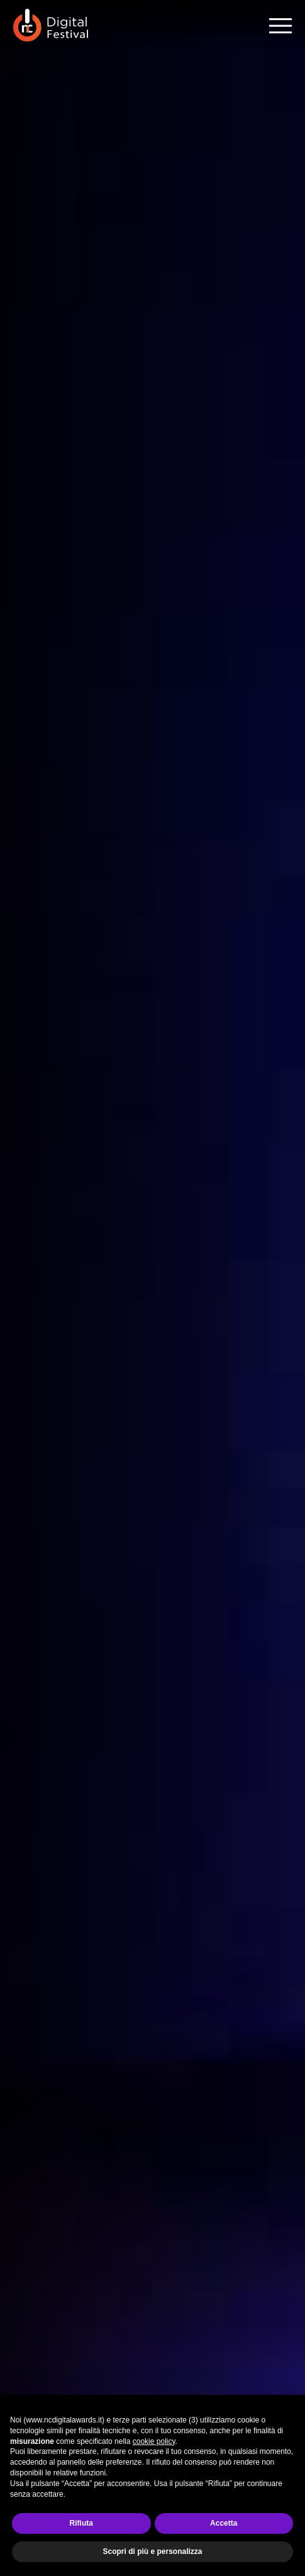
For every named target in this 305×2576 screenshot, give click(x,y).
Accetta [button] (223, 2523)
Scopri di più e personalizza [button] (152, 2551)
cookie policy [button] (154, 2441)
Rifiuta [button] (81, 2523)
